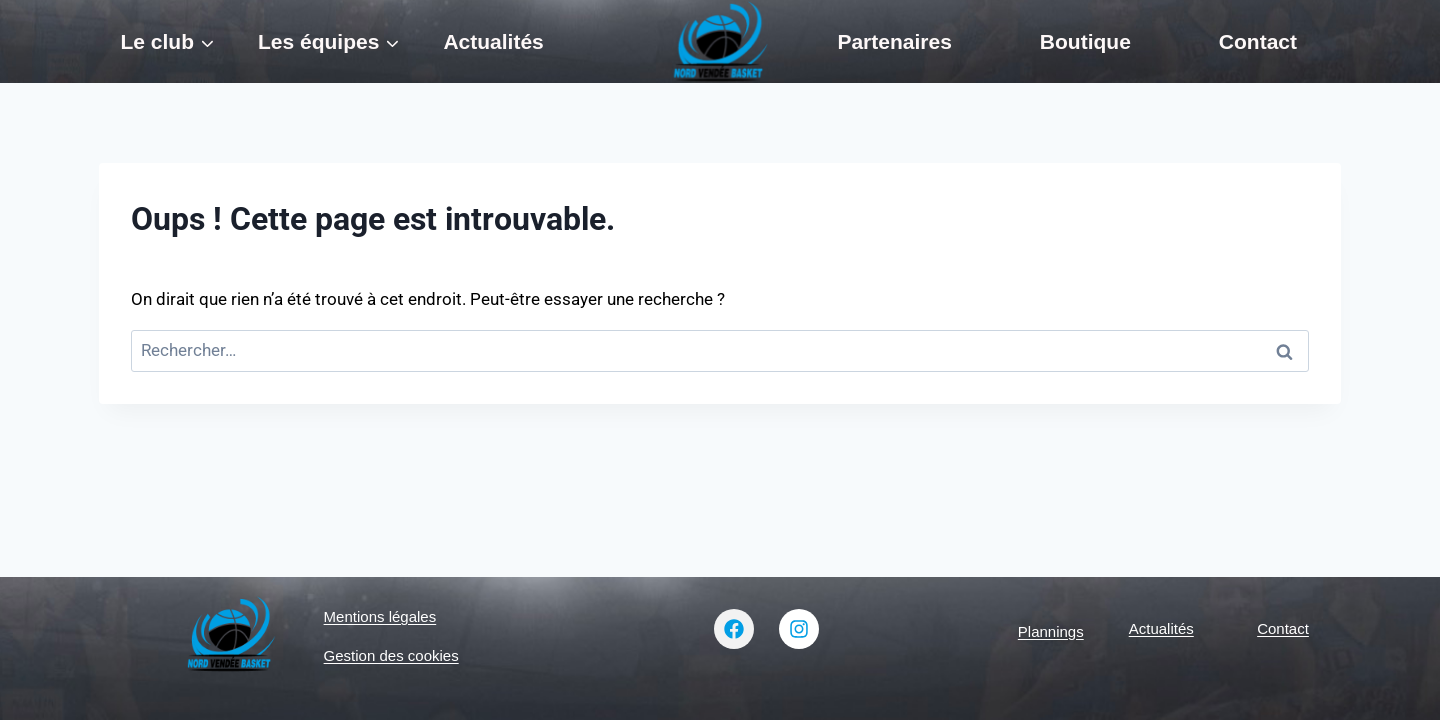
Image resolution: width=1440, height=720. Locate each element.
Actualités (493, 41)
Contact (1258, 41)
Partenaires (894, 41)
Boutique (1085, 41)
